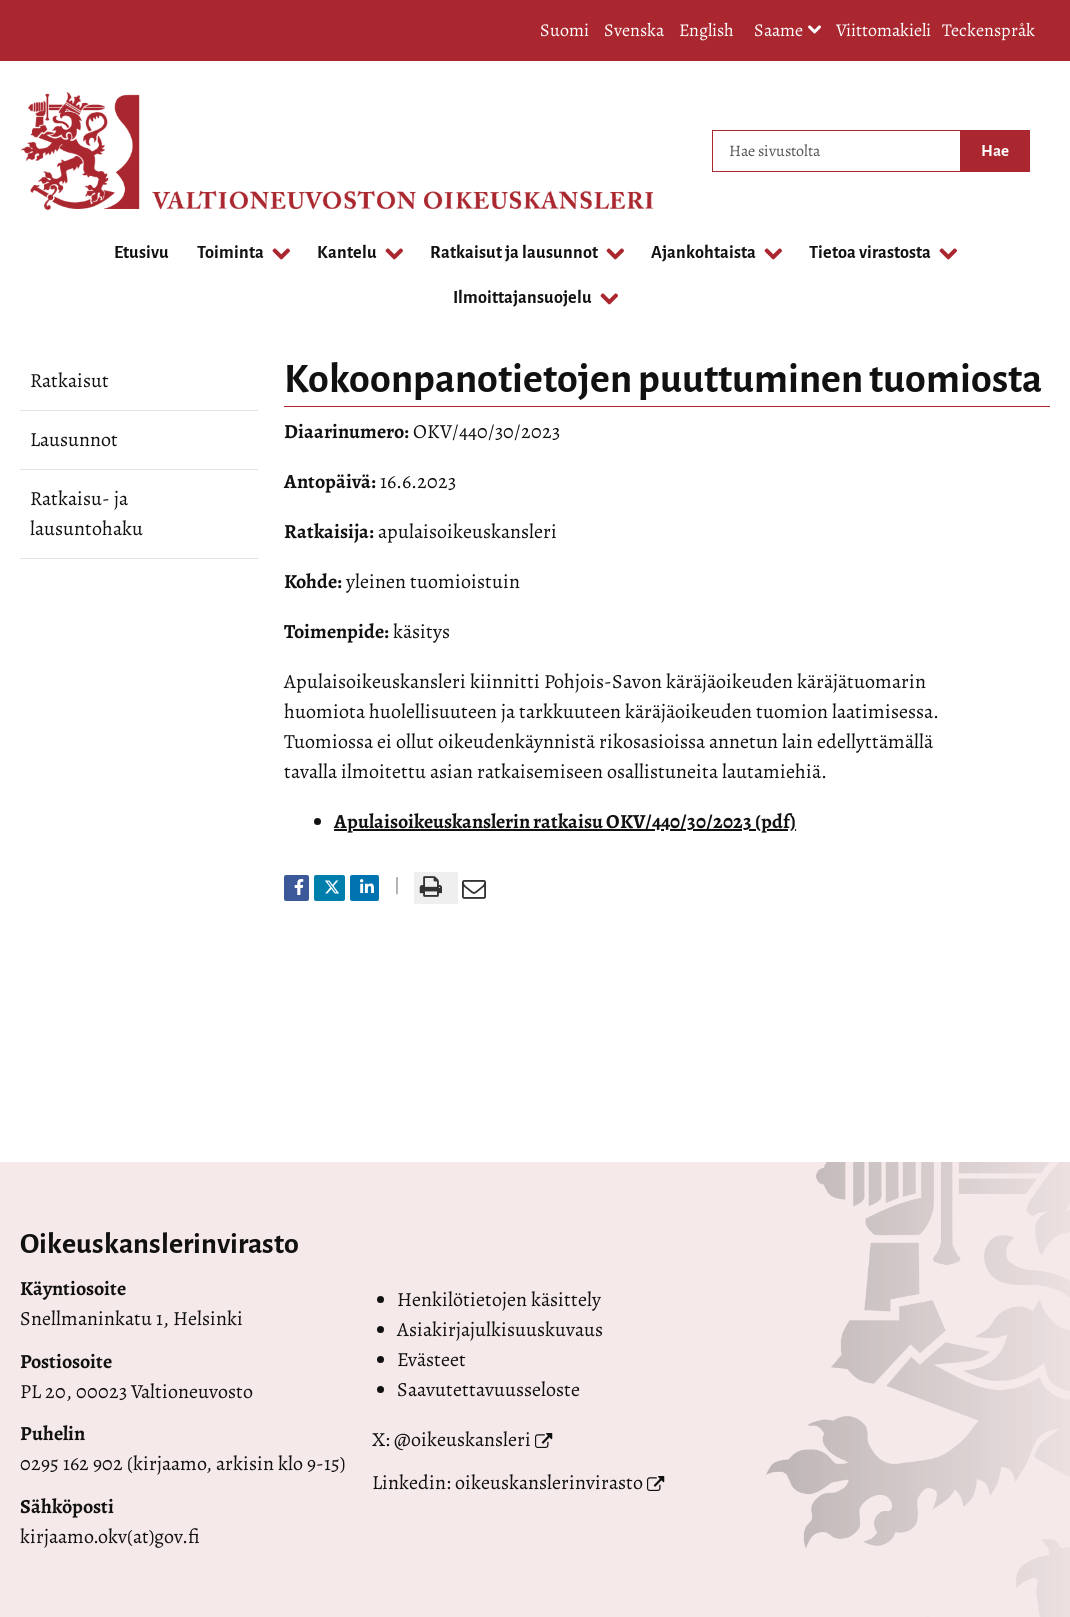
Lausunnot (74, 439)
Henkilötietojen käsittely (499, 1299)
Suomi (564, 30)
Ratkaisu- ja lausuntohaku (86, 513)
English (706, 30)
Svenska (634, 30)
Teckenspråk (988, 30)
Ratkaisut (69, 380)
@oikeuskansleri (462, 1439)
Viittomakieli (883, 30)
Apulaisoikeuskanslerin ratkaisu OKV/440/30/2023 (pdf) (565, 821)
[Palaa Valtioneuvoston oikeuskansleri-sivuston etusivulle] (100, 151)
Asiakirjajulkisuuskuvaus (500, 1329)
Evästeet (431, 1359)
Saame (788, 31)
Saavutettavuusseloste (488, 1389)
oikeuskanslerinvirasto (549, 1482)
